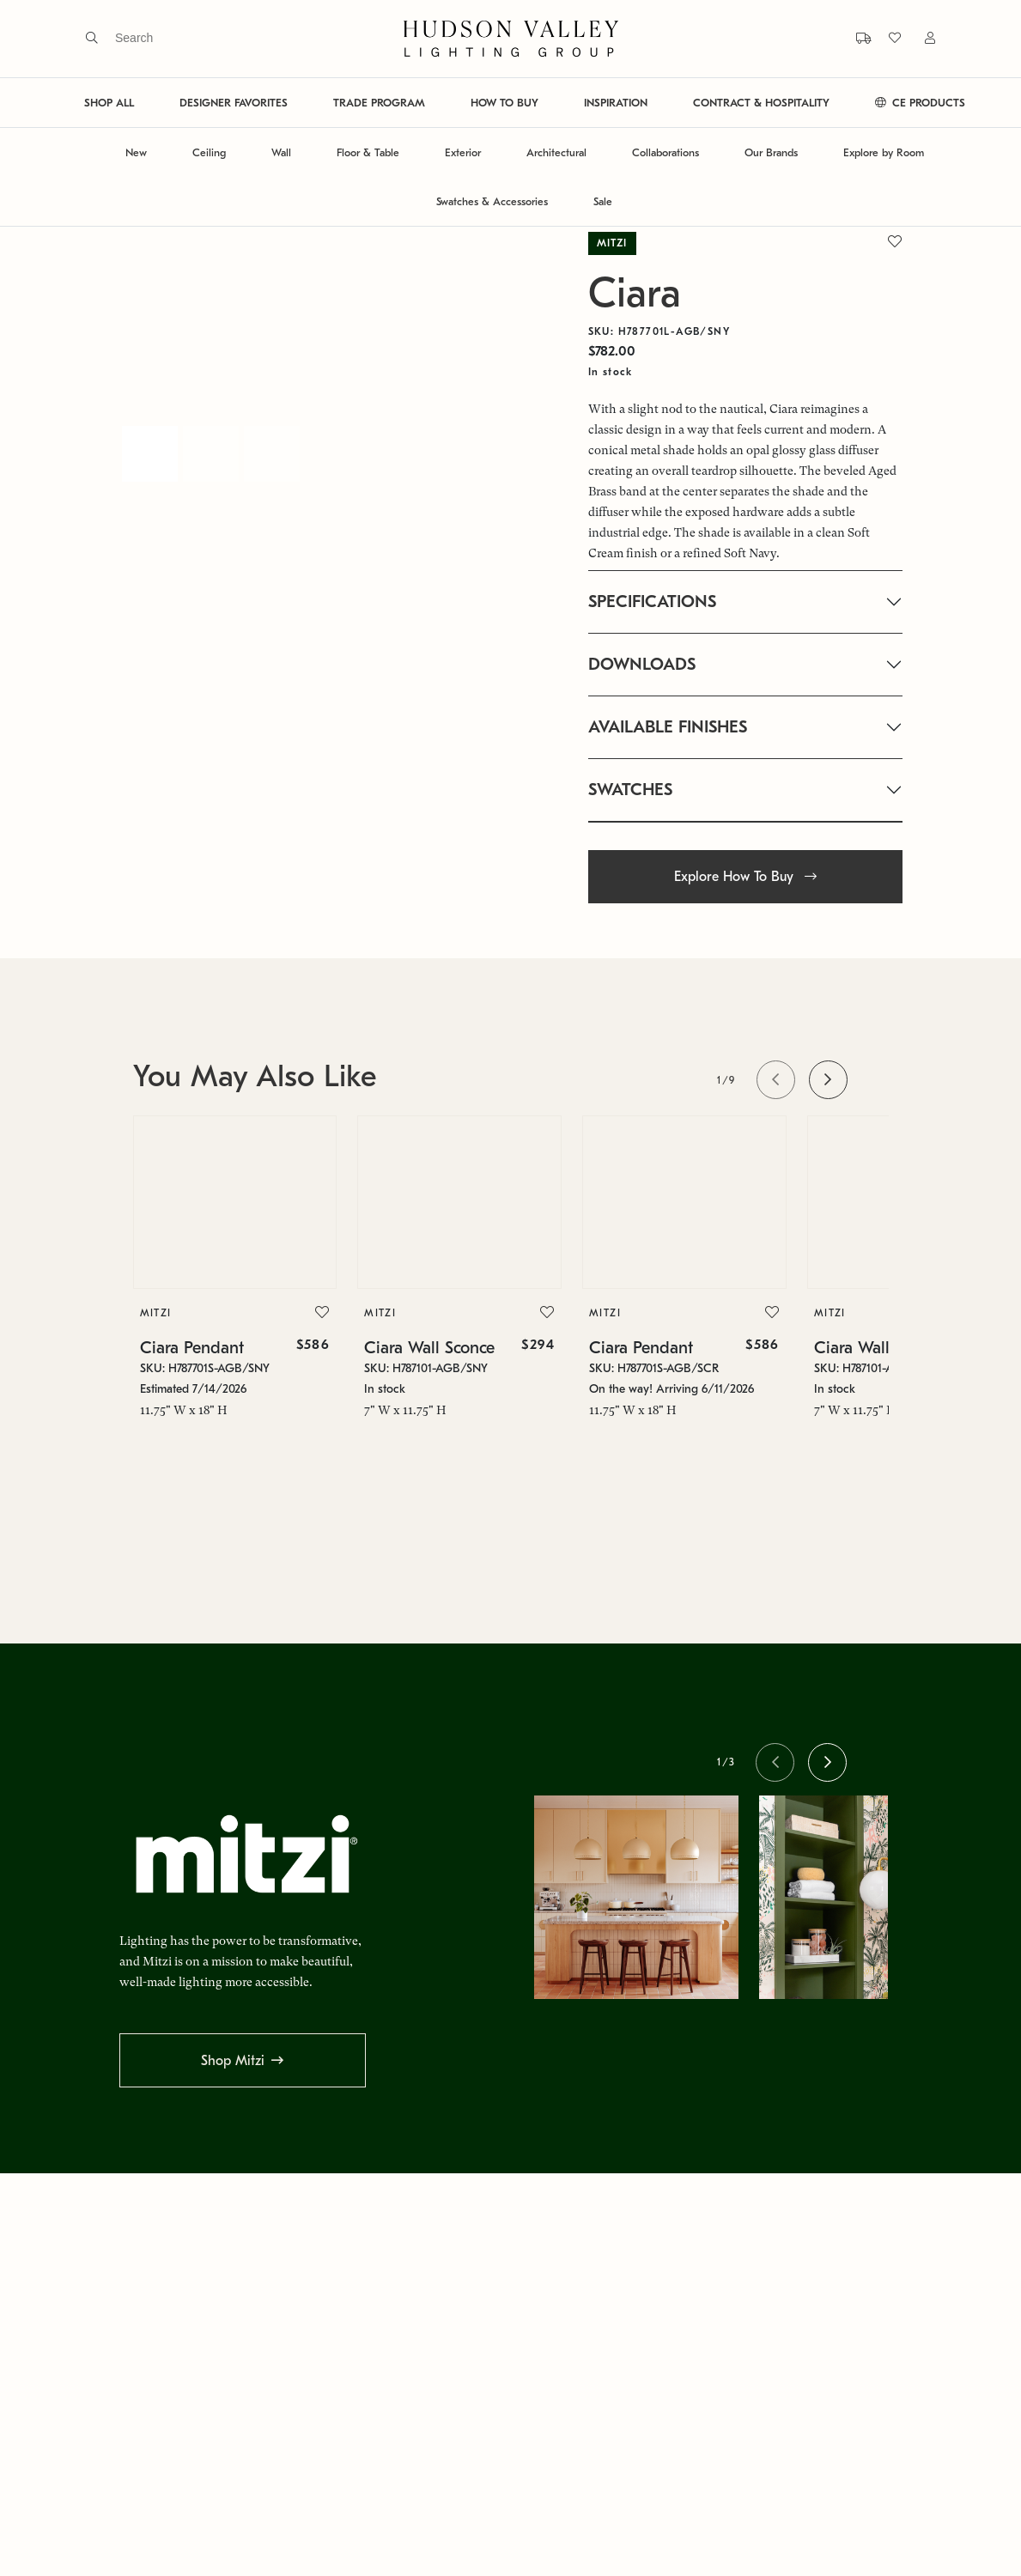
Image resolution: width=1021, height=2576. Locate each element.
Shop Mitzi (232, 2061)
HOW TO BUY (504, 102)
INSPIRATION (615, 102)
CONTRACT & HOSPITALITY (761, 102)
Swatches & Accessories (492, 201)
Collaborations (665, 152)
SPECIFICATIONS (652, 601)
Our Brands (771, 152)
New (136, 152)
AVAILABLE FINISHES (667, 727)
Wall (281, 152)
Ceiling (209, 152)
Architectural (556, 152)
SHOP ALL (109, 102)
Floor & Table (368, 152)
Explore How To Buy (745, 876)
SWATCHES (630, 789)
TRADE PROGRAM (379, 102)
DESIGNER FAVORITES (233, 102)
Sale (602, 201)
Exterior (463, 152)
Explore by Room (883, 152)
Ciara (634, 293)
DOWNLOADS (642, 664)
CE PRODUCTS (920, 102)
